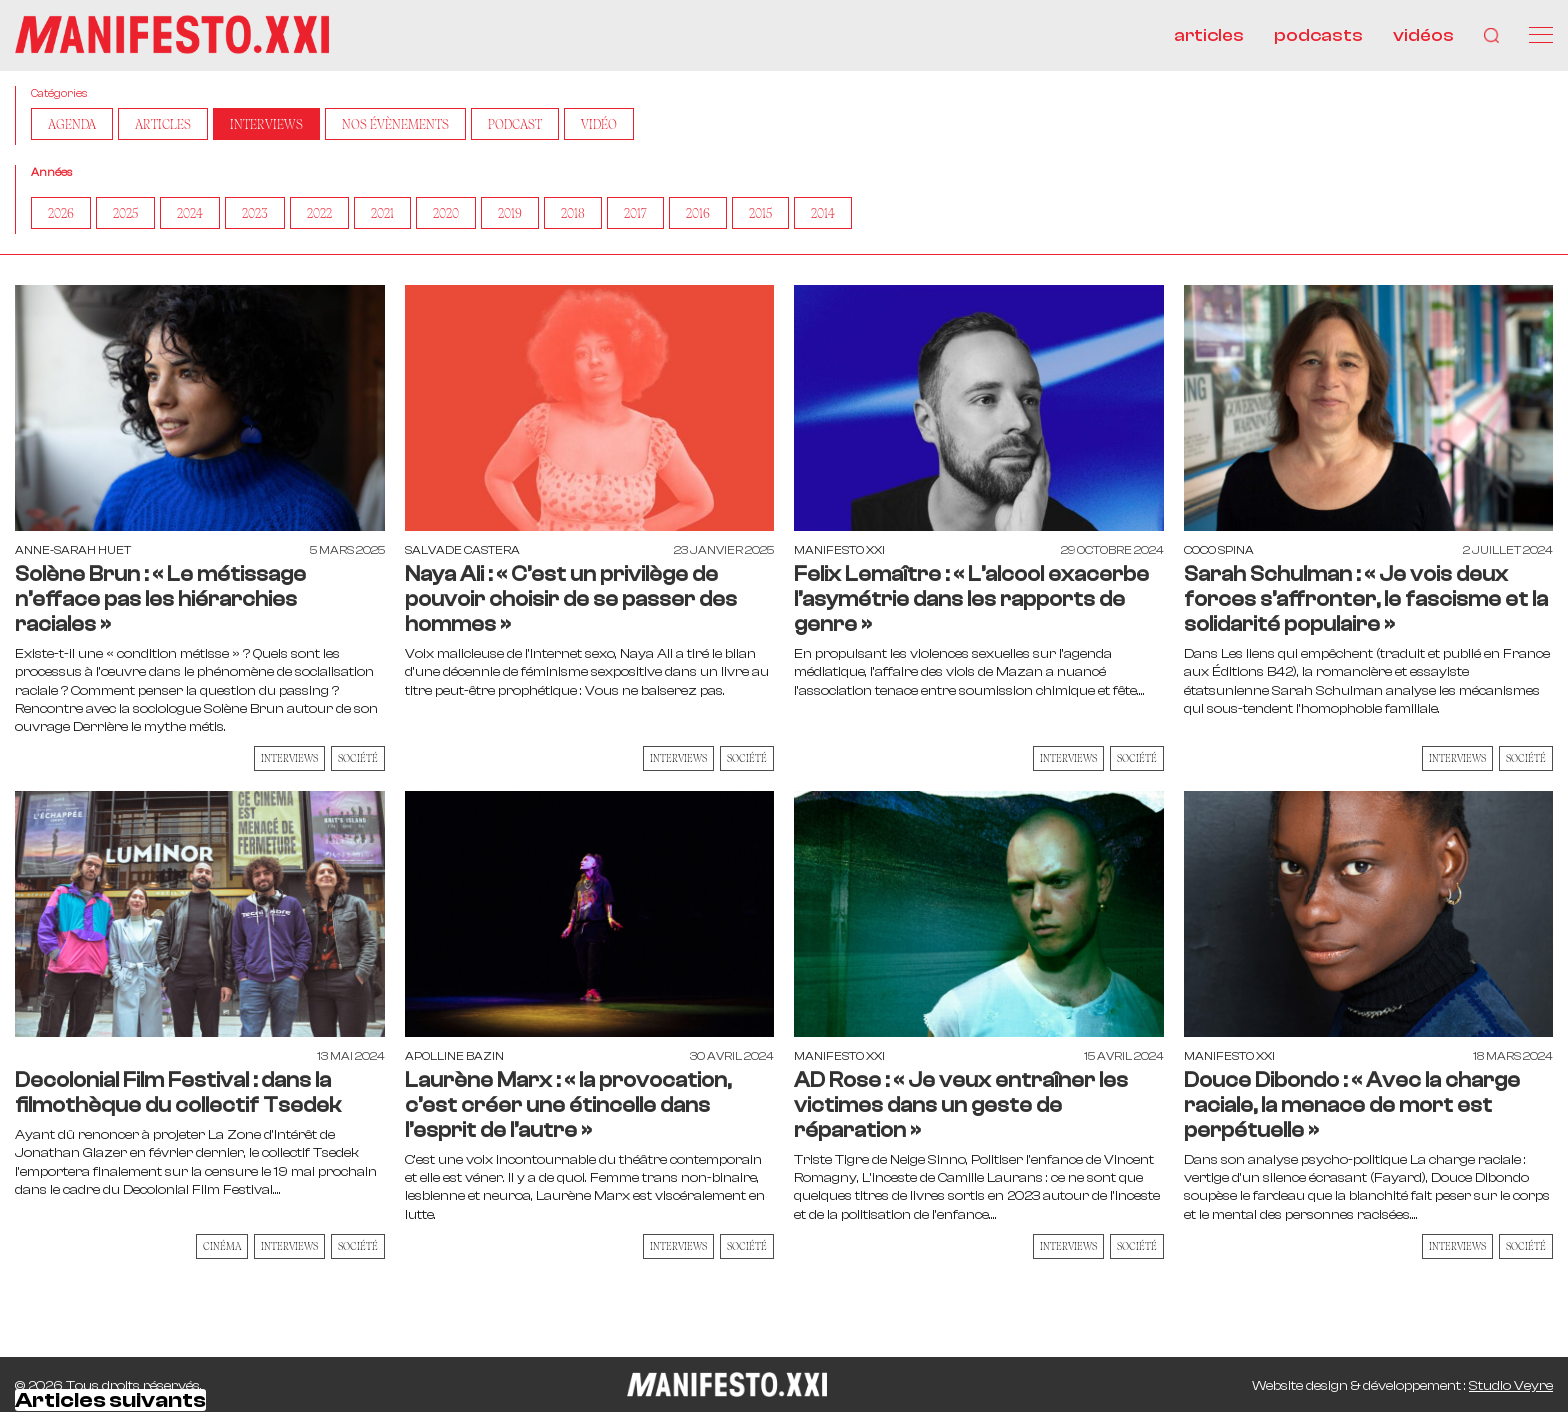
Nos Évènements (395, 124)
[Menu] (1541, 35)
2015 (760, 213)
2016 (698, 213)
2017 (635, 213)
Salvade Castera (462, 550)
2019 (510, 213)
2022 (319, 213)
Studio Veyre (1511, 1386)
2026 (61, 213)
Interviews (266, 124)
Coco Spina (1219, 550)
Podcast (515, 124)
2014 (823, 213)
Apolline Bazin (454, 1056)
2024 (190, 213)
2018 (573, 213)
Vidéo (599, 124)
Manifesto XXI (839, 550)
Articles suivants (110, 1400)
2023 (255, 213)
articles (1209, 35)
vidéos (1423, 35)
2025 (125, 213)
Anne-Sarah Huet (73, 550)
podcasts (1318, 35)
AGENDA (72, 124)
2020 (446, 213)
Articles (163, 124)
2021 (382, 213)
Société (358, 758)
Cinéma (222, 1246)
